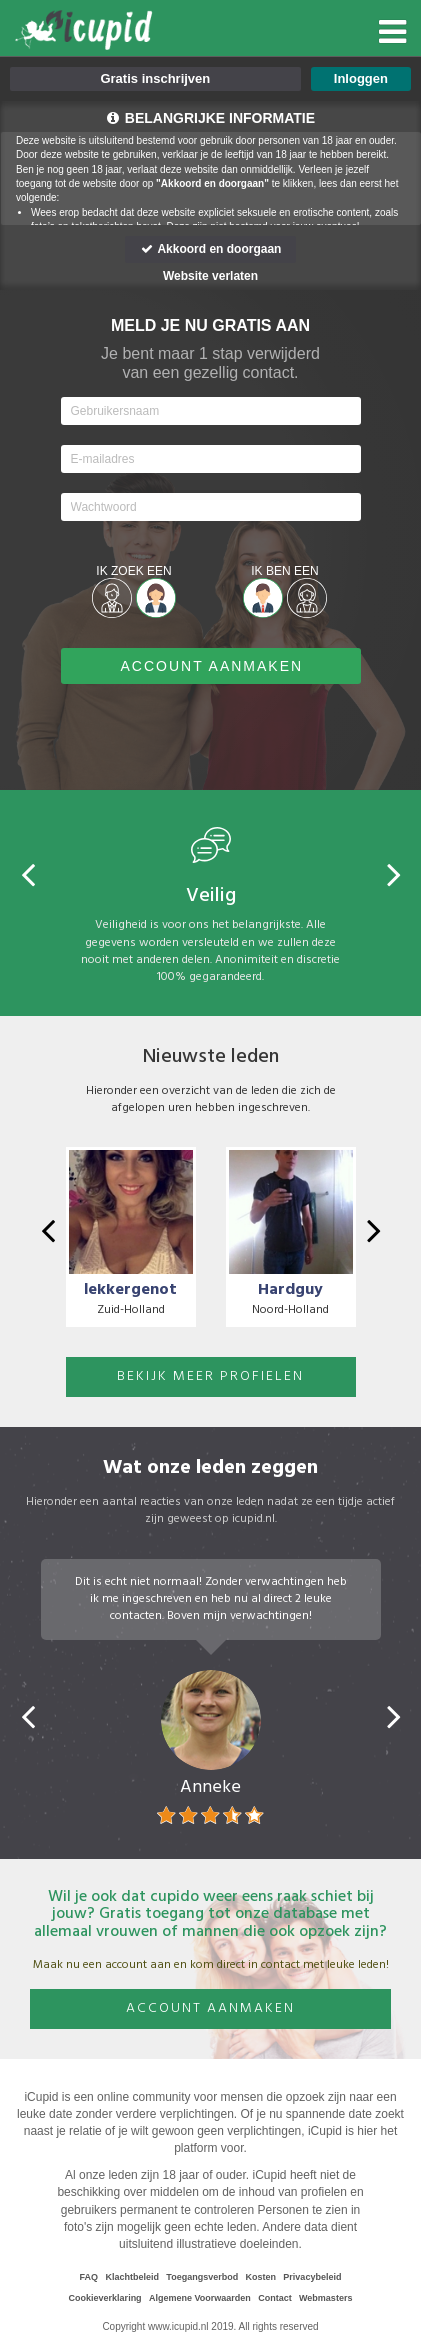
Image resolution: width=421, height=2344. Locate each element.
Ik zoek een (133, 571)
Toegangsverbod (202, 2277)
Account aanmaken (210, 2008)
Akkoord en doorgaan (211, 249)
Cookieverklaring (105, 2298)
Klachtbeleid (132, 2277)
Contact (275, 2298)
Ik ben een (284, 571)
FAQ (89, 2277)
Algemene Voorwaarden (200, 2298)
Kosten (261, 2277)
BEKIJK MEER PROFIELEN (210, 1376)
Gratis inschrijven (155, 78)
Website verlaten (210, 276)
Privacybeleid (312, 2277)
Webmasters (325, 2298)
